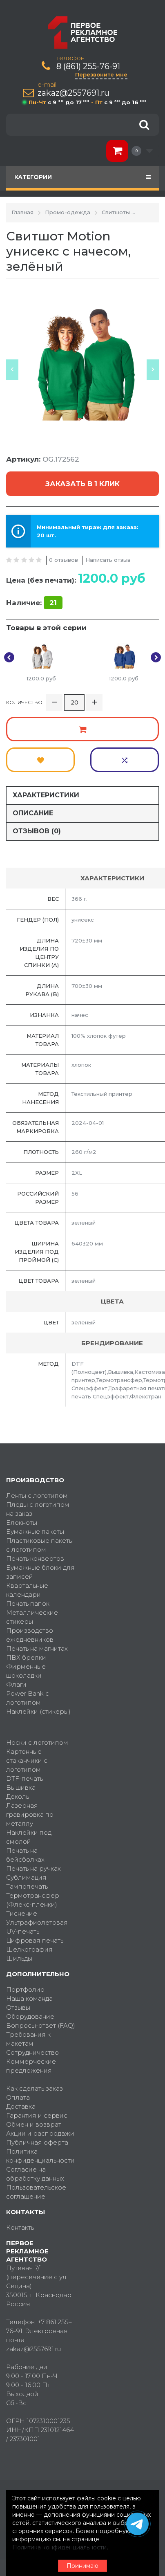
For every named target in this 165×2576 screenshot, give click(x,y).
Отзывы (18, 2007)
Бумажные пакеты (35, 1531)
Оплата (18, 2097)
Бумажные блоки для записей (40, 1572)
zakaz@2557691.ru (73, 93)
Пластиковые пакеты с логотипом (40, 1545)
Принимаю (82, 2565)
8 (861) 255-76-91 (88, 66)
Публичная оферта (37, 2142)
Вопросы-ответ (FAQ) (40, 2025)
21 (53, 603)
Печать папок (27, 1603)
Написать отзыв (108, 559)
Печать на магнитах (37, 1648)
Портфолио (25, 1989)
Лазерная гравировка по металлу (30, 1814)
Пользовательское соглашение (36, 2191)
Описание (33, 813)
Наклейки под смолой (28, 1837)
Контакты (21, 2227)
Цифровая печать (34, 1940)
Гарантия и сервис (36, 2115)
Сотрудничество (32, 2052)
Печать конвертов (35, 1558)
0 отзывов (63, 559)
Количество (24, 702)
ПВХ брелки (26, 1657)
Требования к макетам (28, 2039)
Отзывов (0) (37, 831)
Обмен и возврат (33, 2124)
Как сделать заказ (34, 2088)
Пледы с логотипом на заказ (37, 1509)
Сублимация (26, 1877)
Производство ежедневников (30, 1635)
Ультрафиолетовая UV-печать (37, 1927)
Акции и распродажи (40, 2133)
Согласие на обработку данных (35, 2173)
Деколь (17, 1796)
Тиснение (21, 1913)
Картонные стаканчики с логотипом (26, 1760)
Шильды (19, 1958)
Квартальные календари (27, 1590)
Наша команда (29, 1998)
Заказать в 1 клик (82, 484)
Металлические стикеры (32, 1617)
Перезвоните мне (101, 74)
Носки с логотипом (37, 1742)
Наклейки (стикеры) (38, 1711)
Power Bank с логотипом (27, 1698)
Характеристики (46, 795)
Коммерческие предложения (31, 2066)
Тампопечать (27, 1886)
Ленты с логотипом (37, 1495)
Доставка (21, 2106)
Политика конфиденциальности (40, 2155)
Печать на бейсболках (25, 1855)
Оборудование (30, 2016)
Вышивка (21, 1787)
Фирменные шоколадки (26, 1671)
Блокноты (21, 1522)
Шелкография (29, 1949)
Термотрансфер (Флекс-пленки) (32, 1900)
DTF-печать (24, 1778)
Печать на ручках (33, 1868)
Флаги (16, 1684)
